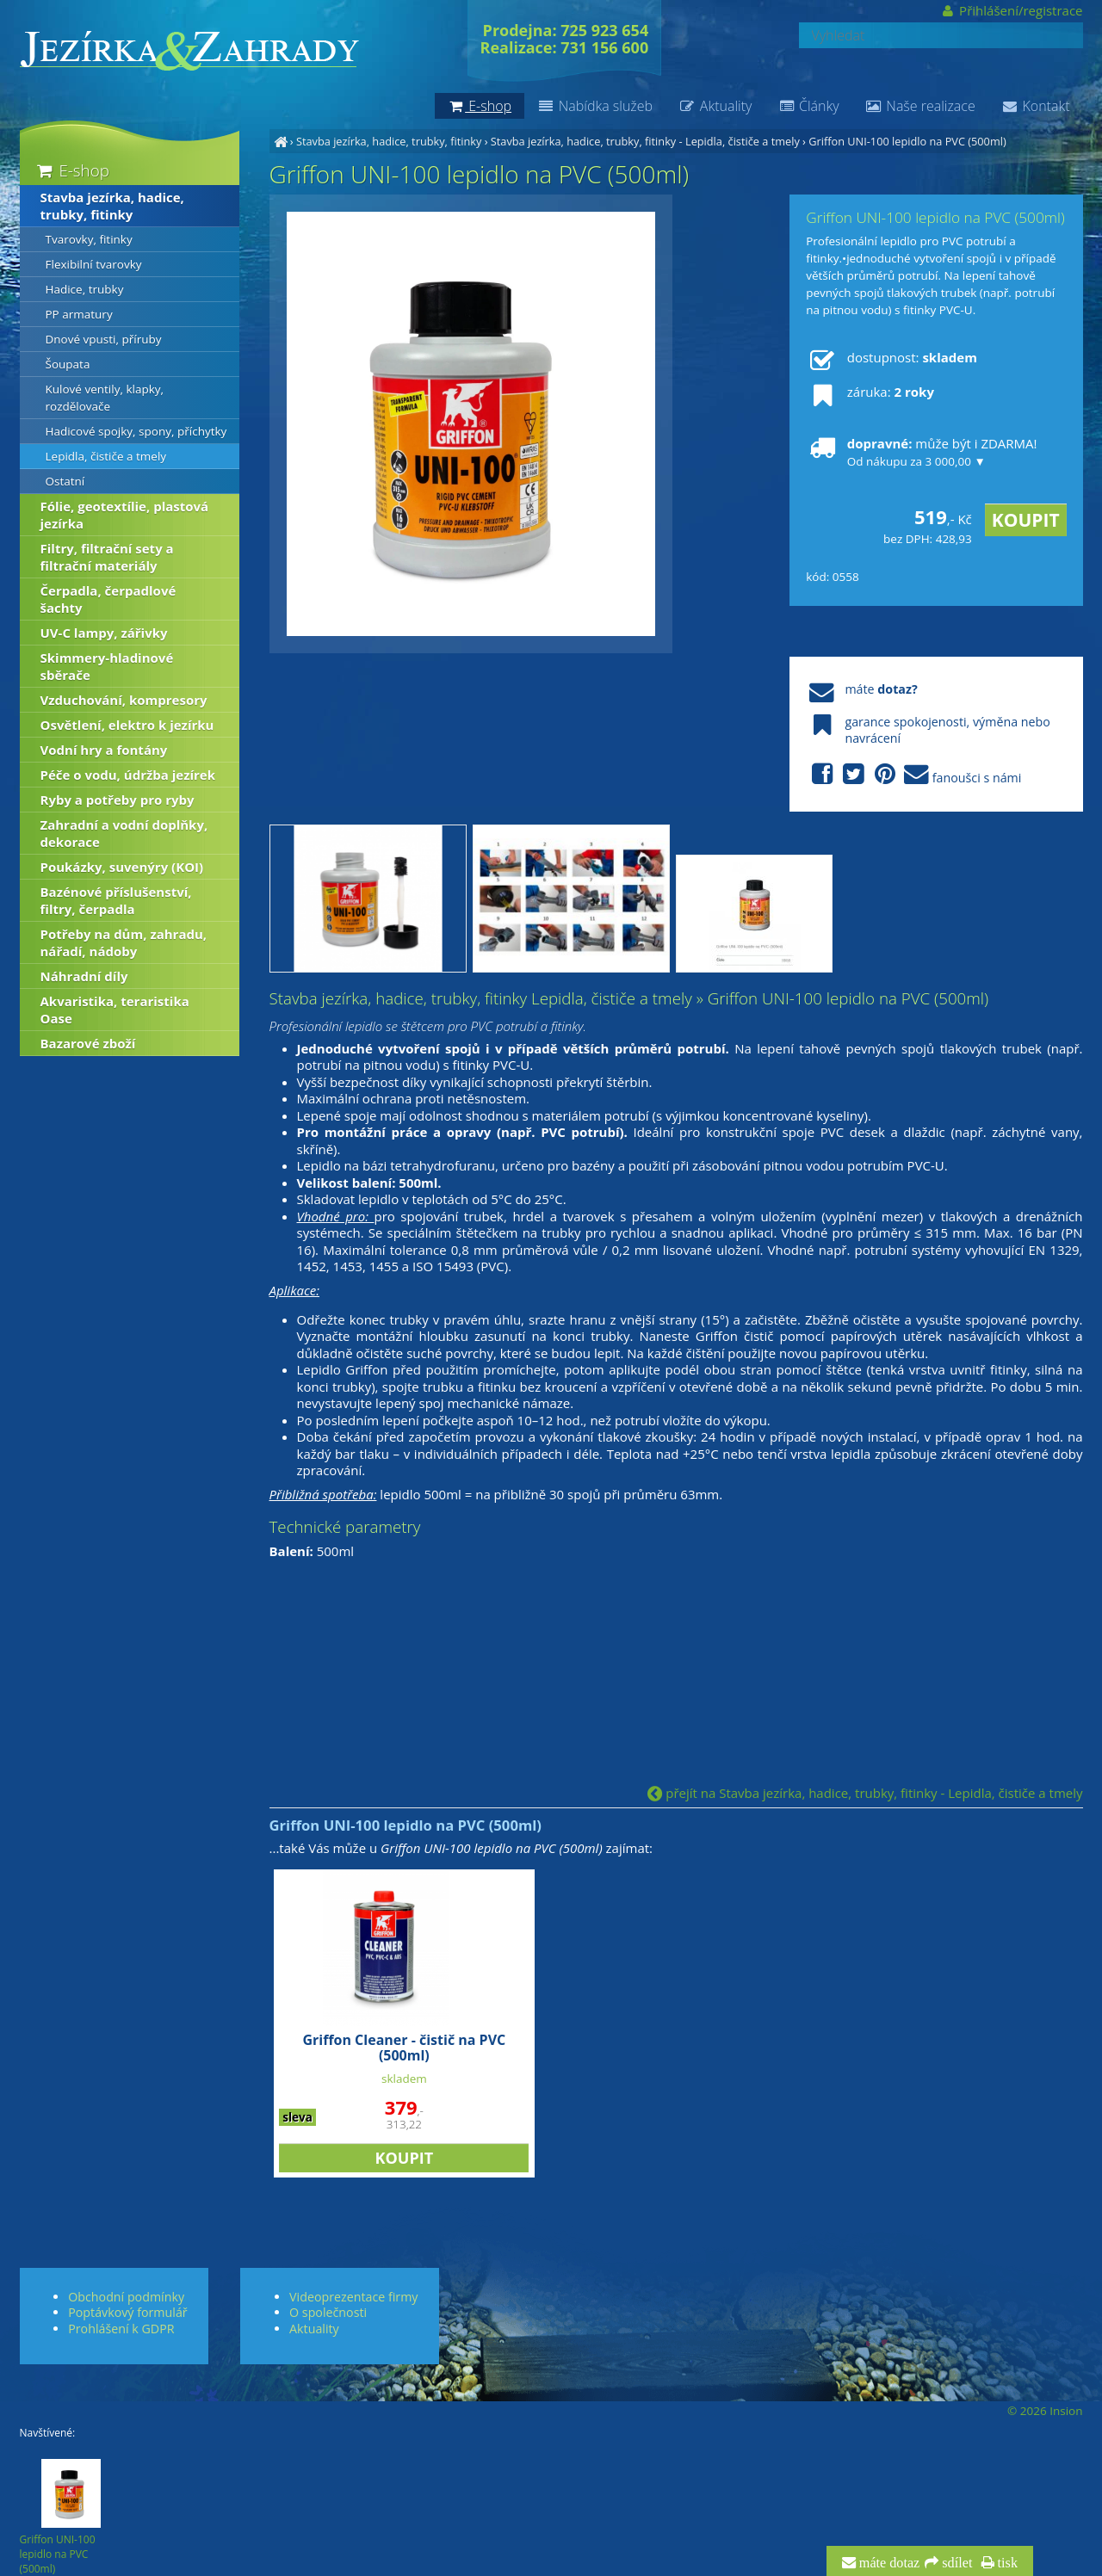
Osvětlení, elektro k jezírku (127, 724)
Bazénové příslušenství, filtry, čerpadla (116, 900)
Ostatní (65, 481)
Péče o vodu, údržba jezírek (128, 774)
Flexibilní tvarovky (94, 264)
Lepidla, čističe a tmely (106, 456)
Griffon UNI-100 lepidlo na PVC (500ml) (907, 141)
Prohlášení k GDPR (121, 2328)
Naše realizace (920, 105)
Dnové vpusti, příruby (104, 339)
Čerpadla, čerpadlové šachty (108, 599)
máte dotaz (888, 2563)
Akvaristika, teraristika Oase (114, 1009)
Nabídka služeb (595, 105)
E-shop (71, 170)
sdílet (955, 2563)
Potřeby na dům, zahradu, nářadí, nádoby (123, 942)
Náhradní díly (84, 976)
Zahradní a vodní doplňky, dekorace (124, 833)
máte (861, 689)
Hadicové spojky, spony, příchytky (136, 431)
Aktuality (715, 105)
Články (808, 105)
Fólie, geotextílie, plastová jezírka (124, 514)
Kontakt (1035, 105)
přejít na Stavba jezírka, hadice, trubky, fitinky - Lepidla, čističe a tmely (864, 1792)
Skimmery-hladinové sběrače (107, 666)
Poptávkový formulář (127, 2312)
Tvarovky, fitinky (89, 239)
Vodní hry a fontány (104, 749)
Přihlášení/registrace (1011, 10)
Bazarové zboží (88, 1043)
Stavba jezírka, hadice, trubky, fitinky (388, 141)
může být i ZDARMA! (921, 452)
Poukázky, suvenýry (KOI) (122, 866)
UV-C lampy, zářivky (104, 632)
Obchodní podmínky (126, 2297)
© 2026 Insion (1044, 2410)
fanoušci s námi (913, 775)
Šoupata (68, 364)
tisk (1006, 2563)
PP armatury (79, 314)
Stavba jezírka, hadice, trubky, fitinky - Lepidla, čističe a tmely (645, 141)
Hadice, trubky (85, 289)
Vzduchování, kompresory (123, 699)
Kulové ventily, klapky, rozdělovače (105, 397)
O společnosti (328, 2312)
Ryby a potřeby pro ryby (117, 799)
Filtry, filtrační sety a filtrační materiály (107, 557)
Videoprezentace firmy (353, 2297)
